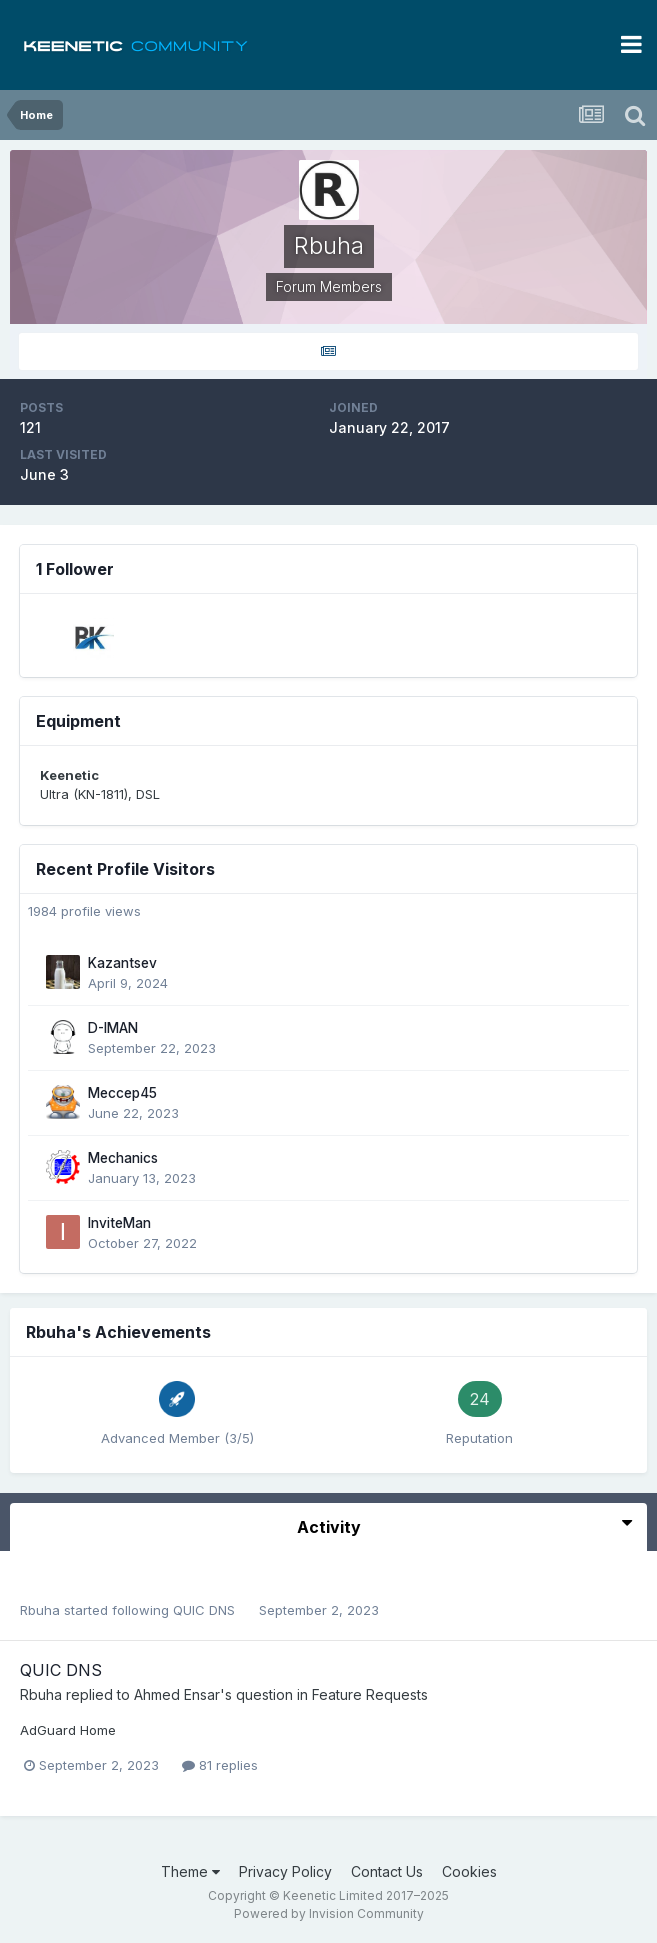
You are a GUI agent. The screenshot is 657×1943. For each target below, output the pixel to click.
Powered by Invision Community (329, 1913)
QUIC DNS (206, 1610)
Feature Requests (370, 1694)
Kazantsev (122, 963)
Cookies (469, 1871)
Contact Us (387, 1871)
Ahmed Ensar (177, 1694)
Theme (190, 1871)
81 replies (220, 1765)
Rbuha (40, 1610)
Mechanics (123, 1158)
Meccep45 (122, 1093)
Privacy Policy (285, 1871)
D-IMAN (113, 1028)
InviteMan (119, 1223)
